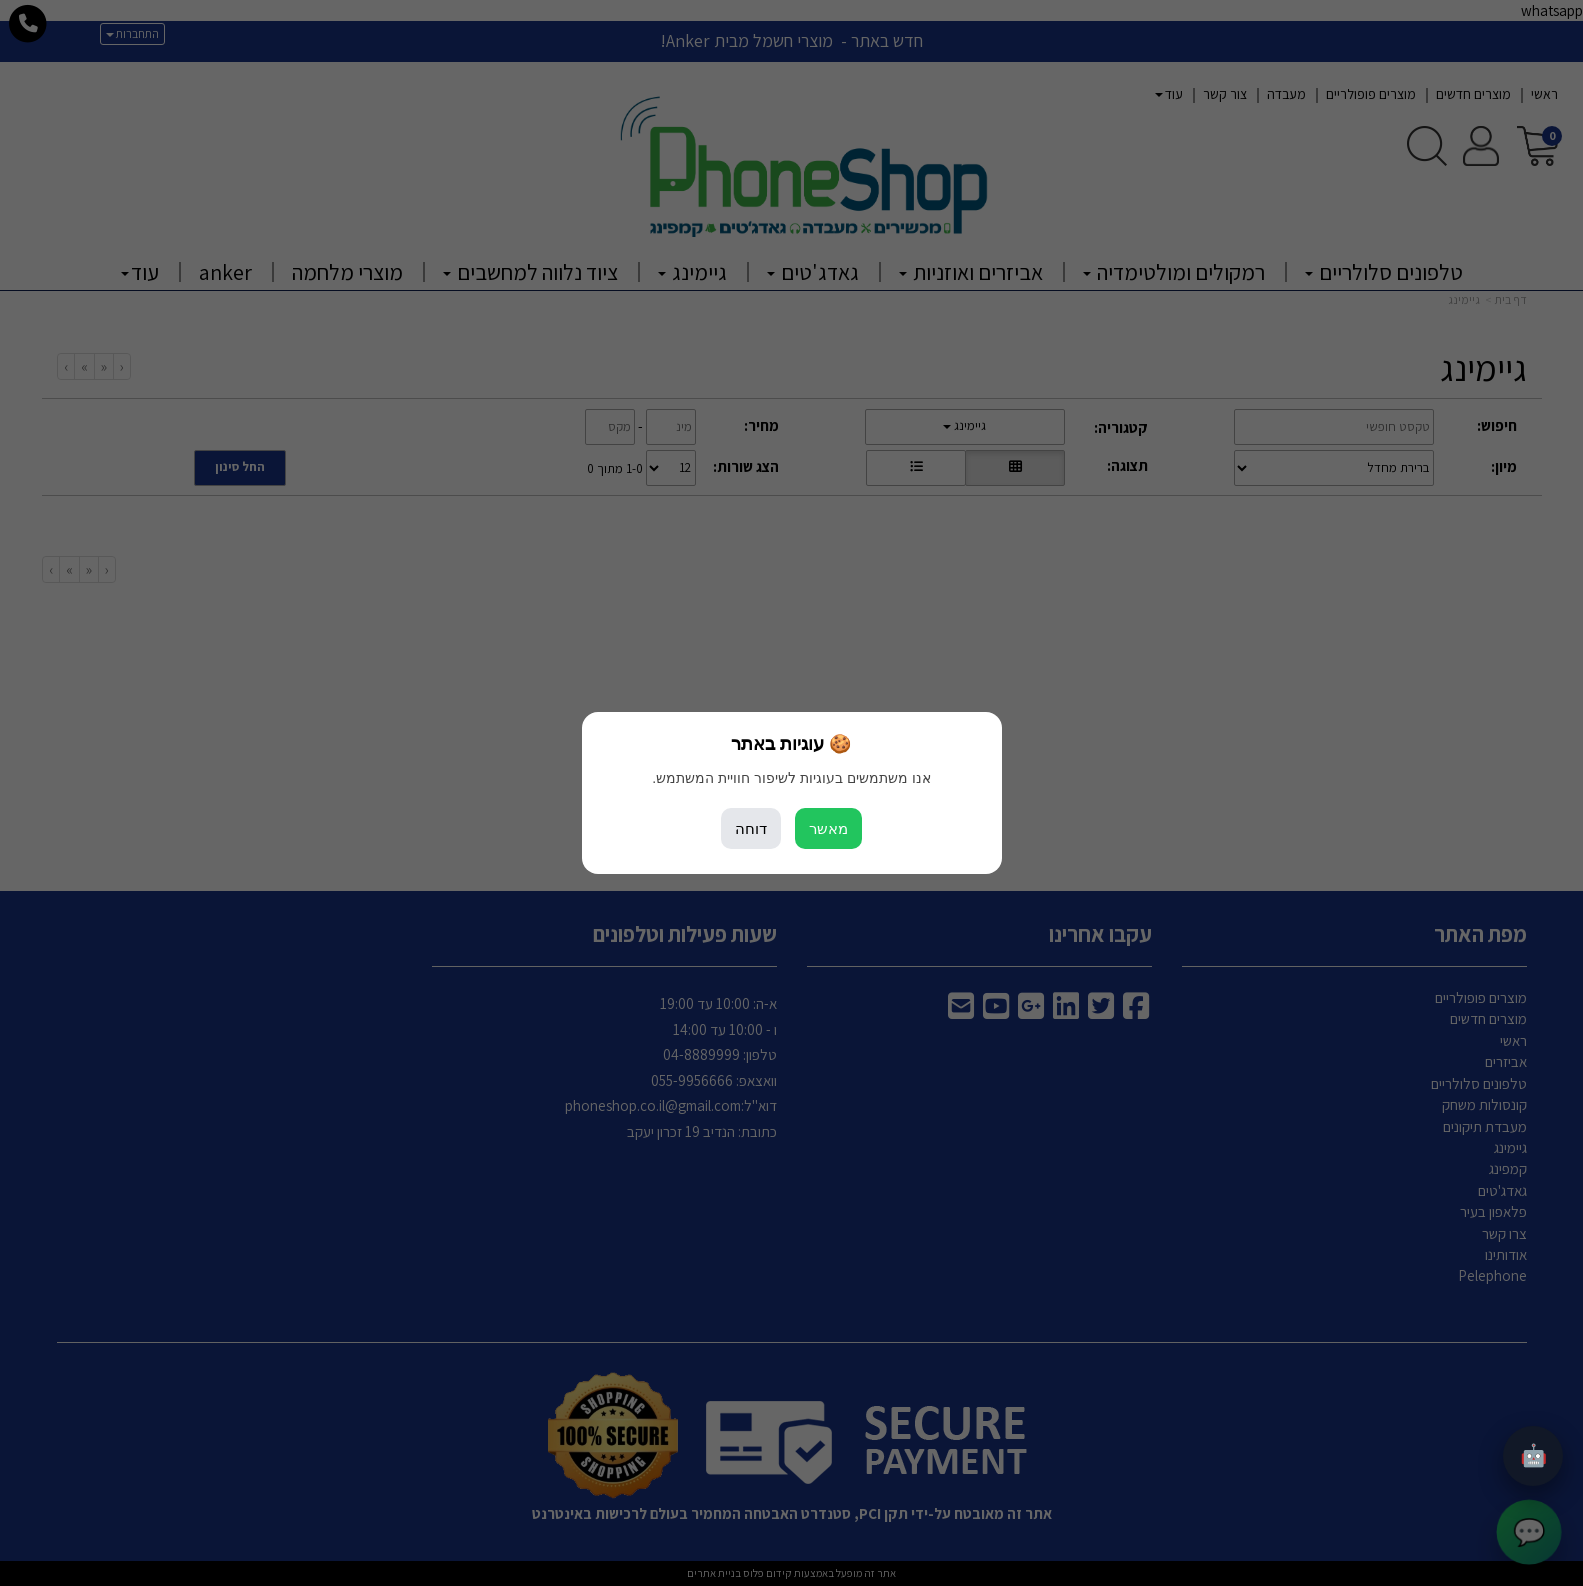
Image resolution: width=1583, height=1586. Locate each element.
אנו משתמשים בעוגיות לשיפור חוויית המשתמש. (791, 778)
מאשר (828, 828)
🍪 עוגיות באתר (791, 744)
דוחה (751, 828)
